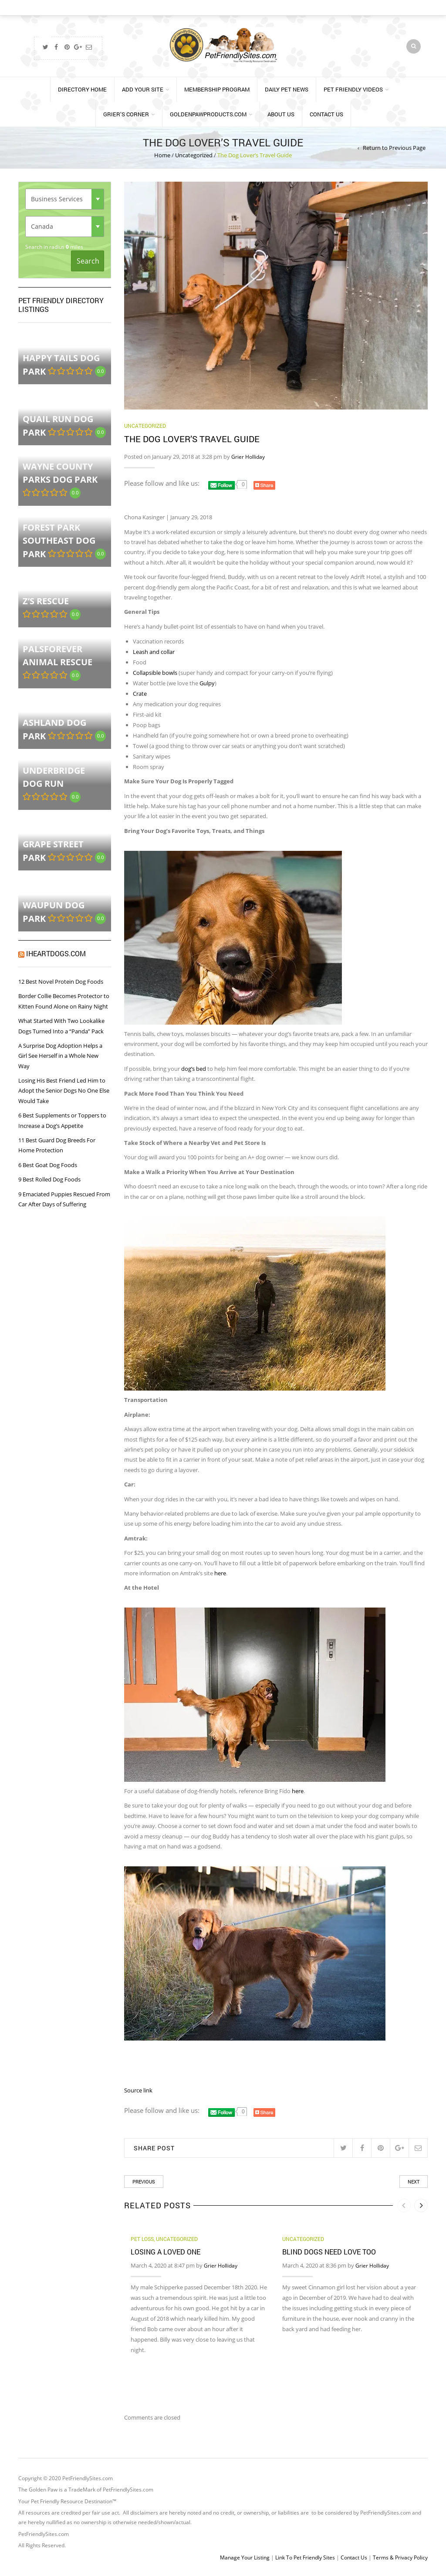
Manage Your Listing (245, 2557)
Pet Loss (142, 2238)
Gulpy (207, 683)
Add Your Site (142, 89)
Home (162, 155)
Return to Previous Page (394, 148)
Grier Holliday (248, 456)
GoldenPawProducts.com (208, 114)
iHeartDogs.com (56, 953)
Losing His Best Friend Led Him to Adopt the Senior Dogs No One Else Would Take (63, 1090)
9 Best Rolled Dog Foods (49, 1179)
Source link (138, 2090)
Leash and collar (154, 652)
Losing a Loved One (165, 2251)
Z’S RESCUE (46, 601)
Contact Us (326, 114)
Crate (140, 693)
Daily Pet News (286, 89)
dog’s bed (193, 1069)
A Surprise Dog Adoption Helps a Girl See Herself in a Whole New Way (60, 1056)
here (220, 1573)
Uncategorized (194, 155)
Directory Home (82, 89)
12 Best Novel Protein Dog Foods (60, 981)
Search (88, 261)
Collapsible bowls (155, 673)
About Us (280, 114)
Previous (143, 2181)
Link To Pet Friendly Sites (305, 2557)
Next (413, 2181)
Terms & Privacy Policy (400, 2557)
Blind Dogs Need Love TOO (329, 2251)
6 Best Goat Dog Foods (47, 1165)
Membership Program (217, 89)
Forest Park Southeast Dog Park (59, 540)
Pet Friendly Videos (353, 89)
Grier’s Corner (126, 114)
